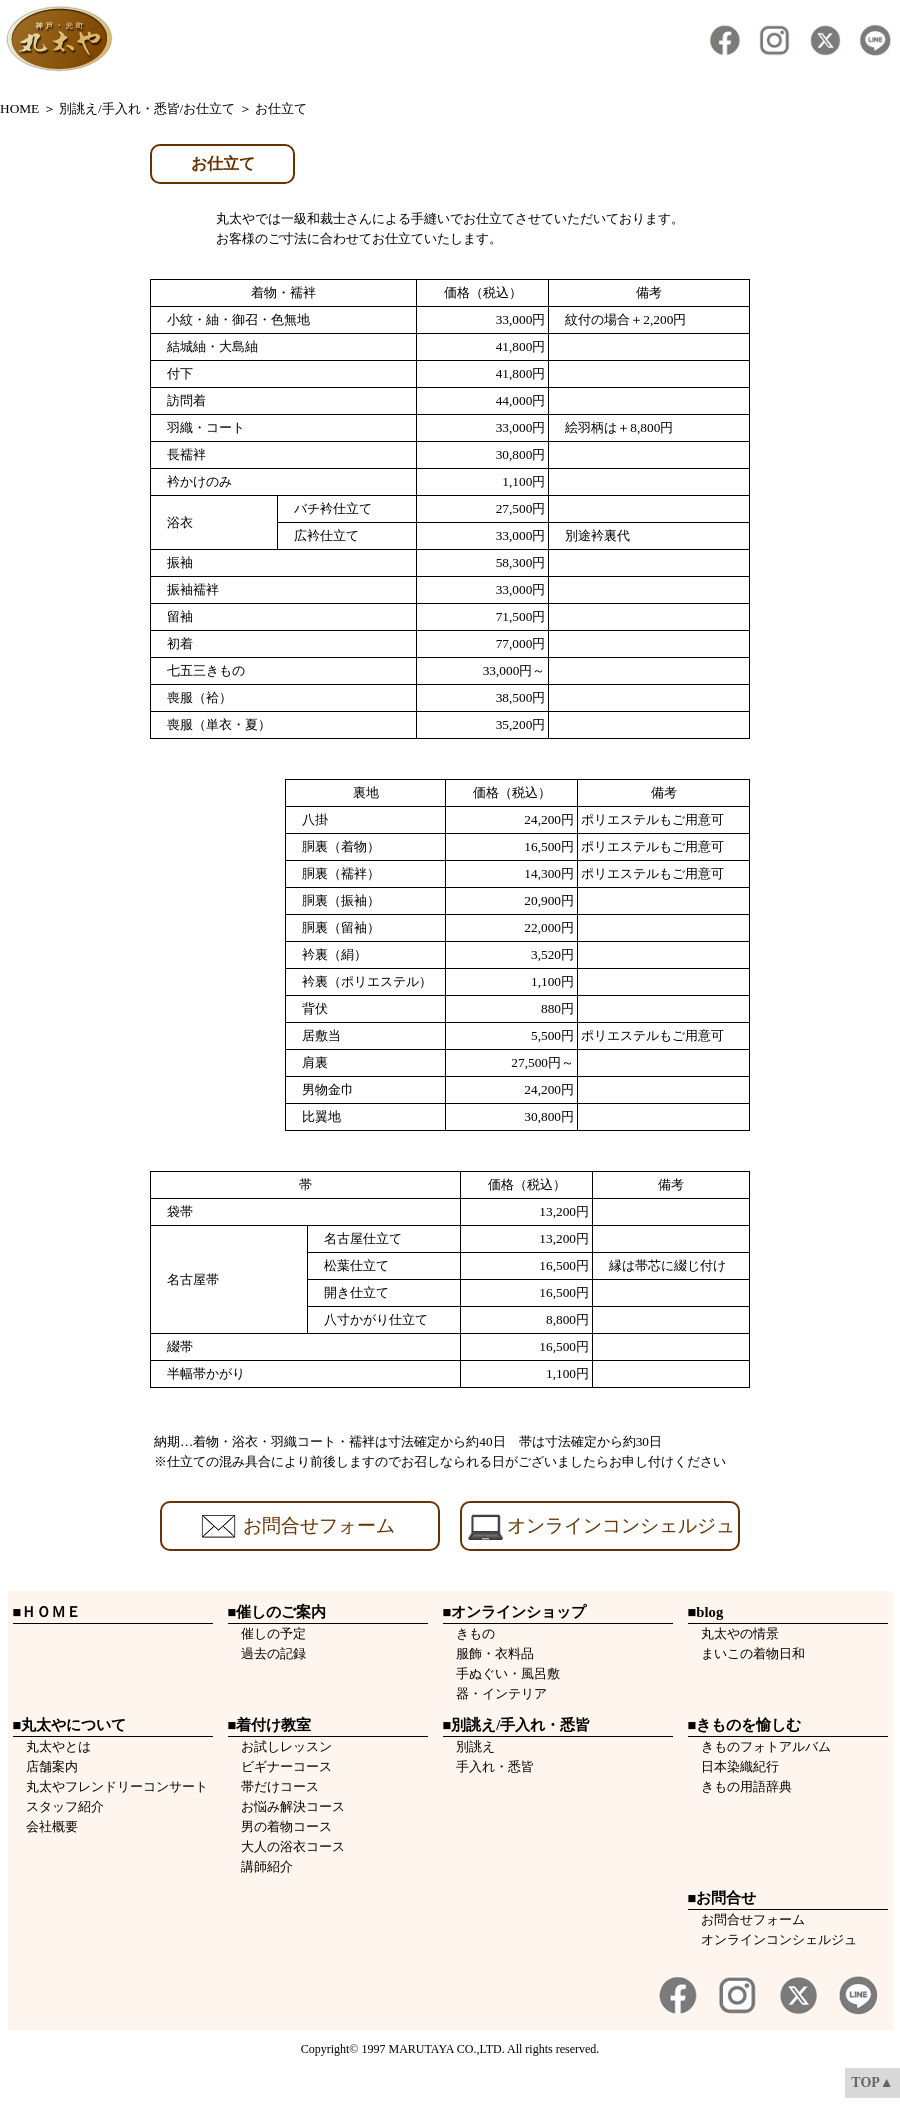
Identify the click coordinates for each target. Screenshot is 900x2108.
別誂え (469, 1746)
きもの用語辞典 (740, 1786)
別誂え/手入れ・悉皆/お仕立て (147, 108)
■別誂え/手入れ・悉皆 (517, 1725)
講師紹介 (260, 1866)
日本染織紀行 (733, 1766)
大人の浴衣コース (286, 1846)
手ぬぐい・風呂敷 (501, 1673)
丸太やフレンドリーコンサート (110, 1786)
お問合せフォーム (753, 1919)
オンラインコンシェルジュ (779, 1939)
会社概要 (45, 1826)
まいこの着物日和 (746, 1653)
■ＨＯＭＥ (47, 1612)
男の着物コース (280, 1826)
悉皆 (521, 1766)
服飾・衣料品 (488, 1653)
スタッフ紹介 (58, 1806)
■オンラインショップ (515, 1612)
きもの (469, 1633)
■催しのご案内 (277, 1612)
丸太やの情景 (733, 1633)
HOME (19, 108)
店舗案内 (45, 1766)
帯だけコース (273, 1786)
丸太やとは (52, 1746)
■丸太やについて (70, 1725)
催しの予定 (267, 1633)
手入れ (469, 1766)
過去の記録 (267, 1653)
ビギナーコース (280, 1766)
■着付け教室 (270, 1725)
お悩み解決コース (286, 1806)
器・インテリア (495, 1693)
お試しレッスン (280, 1746)
